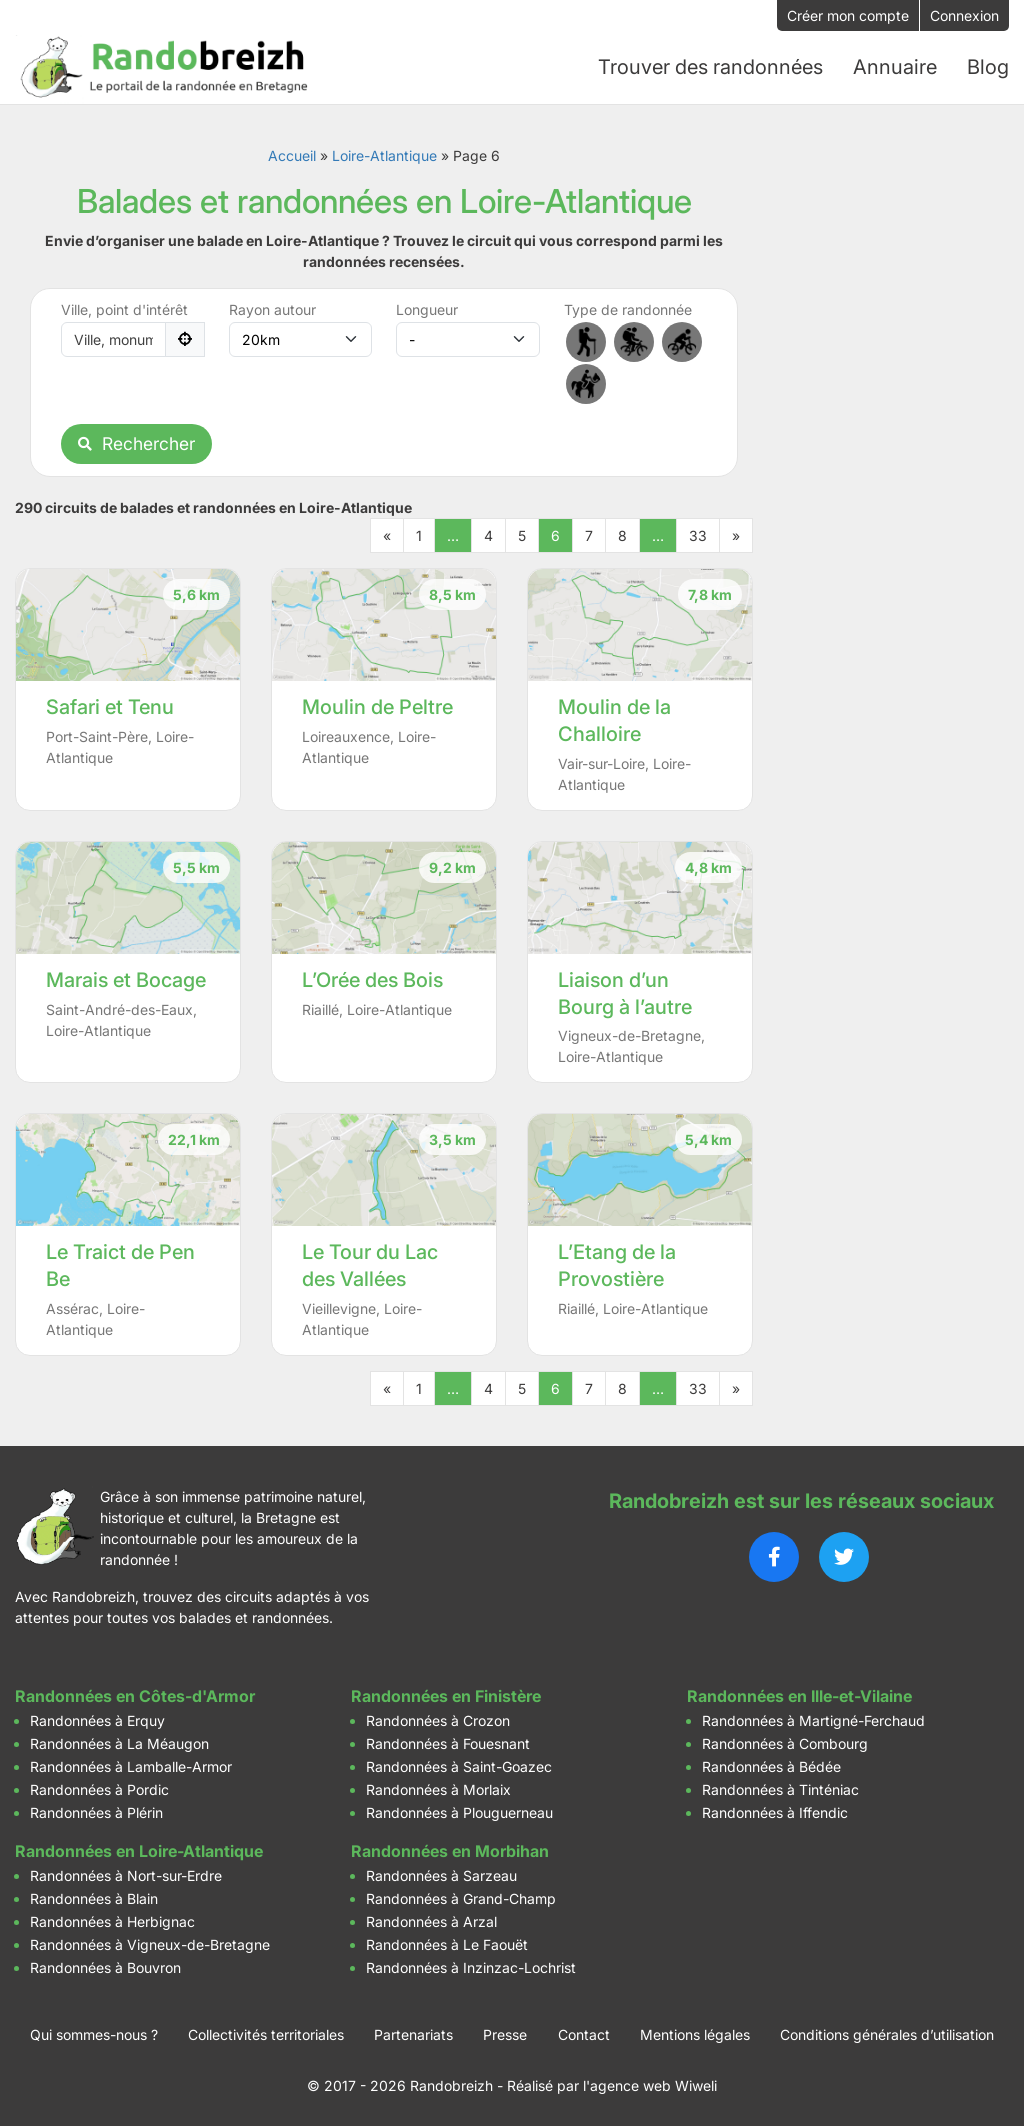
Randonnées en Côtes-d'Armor (135, 1696)
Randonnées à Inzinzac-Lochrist (471, 1967)
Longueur (427, 308)
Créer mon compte (848, 15)
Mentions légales (695, 2034)
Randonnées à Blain (94, 1898)
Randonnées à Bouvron (105, 1967)
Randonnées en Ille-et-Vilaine (799, 1696)
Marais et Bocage (126, 979)
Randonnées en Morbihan (450, 1851)
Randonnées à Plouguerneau (459, 1812)
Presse (505, 2034)
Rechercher (136, 442)
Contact (584, 2034)
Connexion (964, 15)
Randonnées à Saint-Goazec (459, 1766)
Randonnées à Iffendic (775, 1812)
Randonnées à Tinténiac (780, 1789)
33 (698, 534)
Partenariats (413, 2034)
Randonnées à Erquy (97, 1720)
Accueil (292, 154)
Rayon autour (272, 308)
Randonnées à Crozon (438, 1720)
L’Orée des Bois (372, 979)
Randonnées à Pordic (99, 1789)
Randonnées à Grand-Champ (461, 1898)
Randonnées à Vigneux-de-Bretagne (150, 1944)
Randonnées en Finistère (446, 1696)
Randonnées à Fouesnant (448, 1743)
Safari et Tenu (110, 706)
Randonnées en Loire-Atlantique (139, 1851)
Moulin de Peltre (377, 706)
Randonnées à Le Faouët (447, 1944)
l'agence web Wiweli (650, 2085)
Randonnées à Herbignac (112, 1921)
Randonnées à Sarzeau (441, 1875)
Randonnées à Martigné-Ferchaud (813, 1720)
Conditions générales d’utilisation (887, 2034)
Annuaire (895, 67)
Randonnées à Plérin (96, 1812)
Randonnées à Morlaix (438, 1789)
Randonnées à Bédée (771, 1766)
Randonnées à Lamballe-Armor (131, 1766)
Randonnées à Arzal (431, 1921)
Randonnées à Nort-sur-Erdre (126, 1875)
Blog (988, 67)
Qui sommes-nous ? (94, 2034)
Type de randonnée (628, 308)
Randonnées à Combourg (785, 1743)
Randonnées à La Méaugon (119, 1743)
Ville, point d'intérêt (124, 308)
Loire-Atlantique (384, 154)
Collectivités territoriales (266, 2034)
